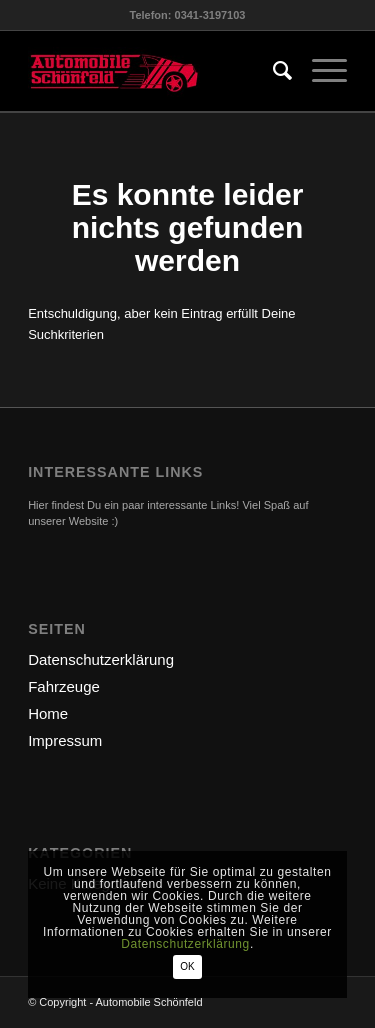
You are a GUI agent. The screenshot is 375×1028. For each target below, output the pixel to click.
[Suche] (272, 71)
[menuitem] (272, 71)
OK (187, 966)
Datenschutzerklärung (101, 659)
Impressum (65, 740)
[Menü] (319, 71)
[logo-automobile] (155, 71)
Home (48, 713)
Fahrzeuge (64, 686)
